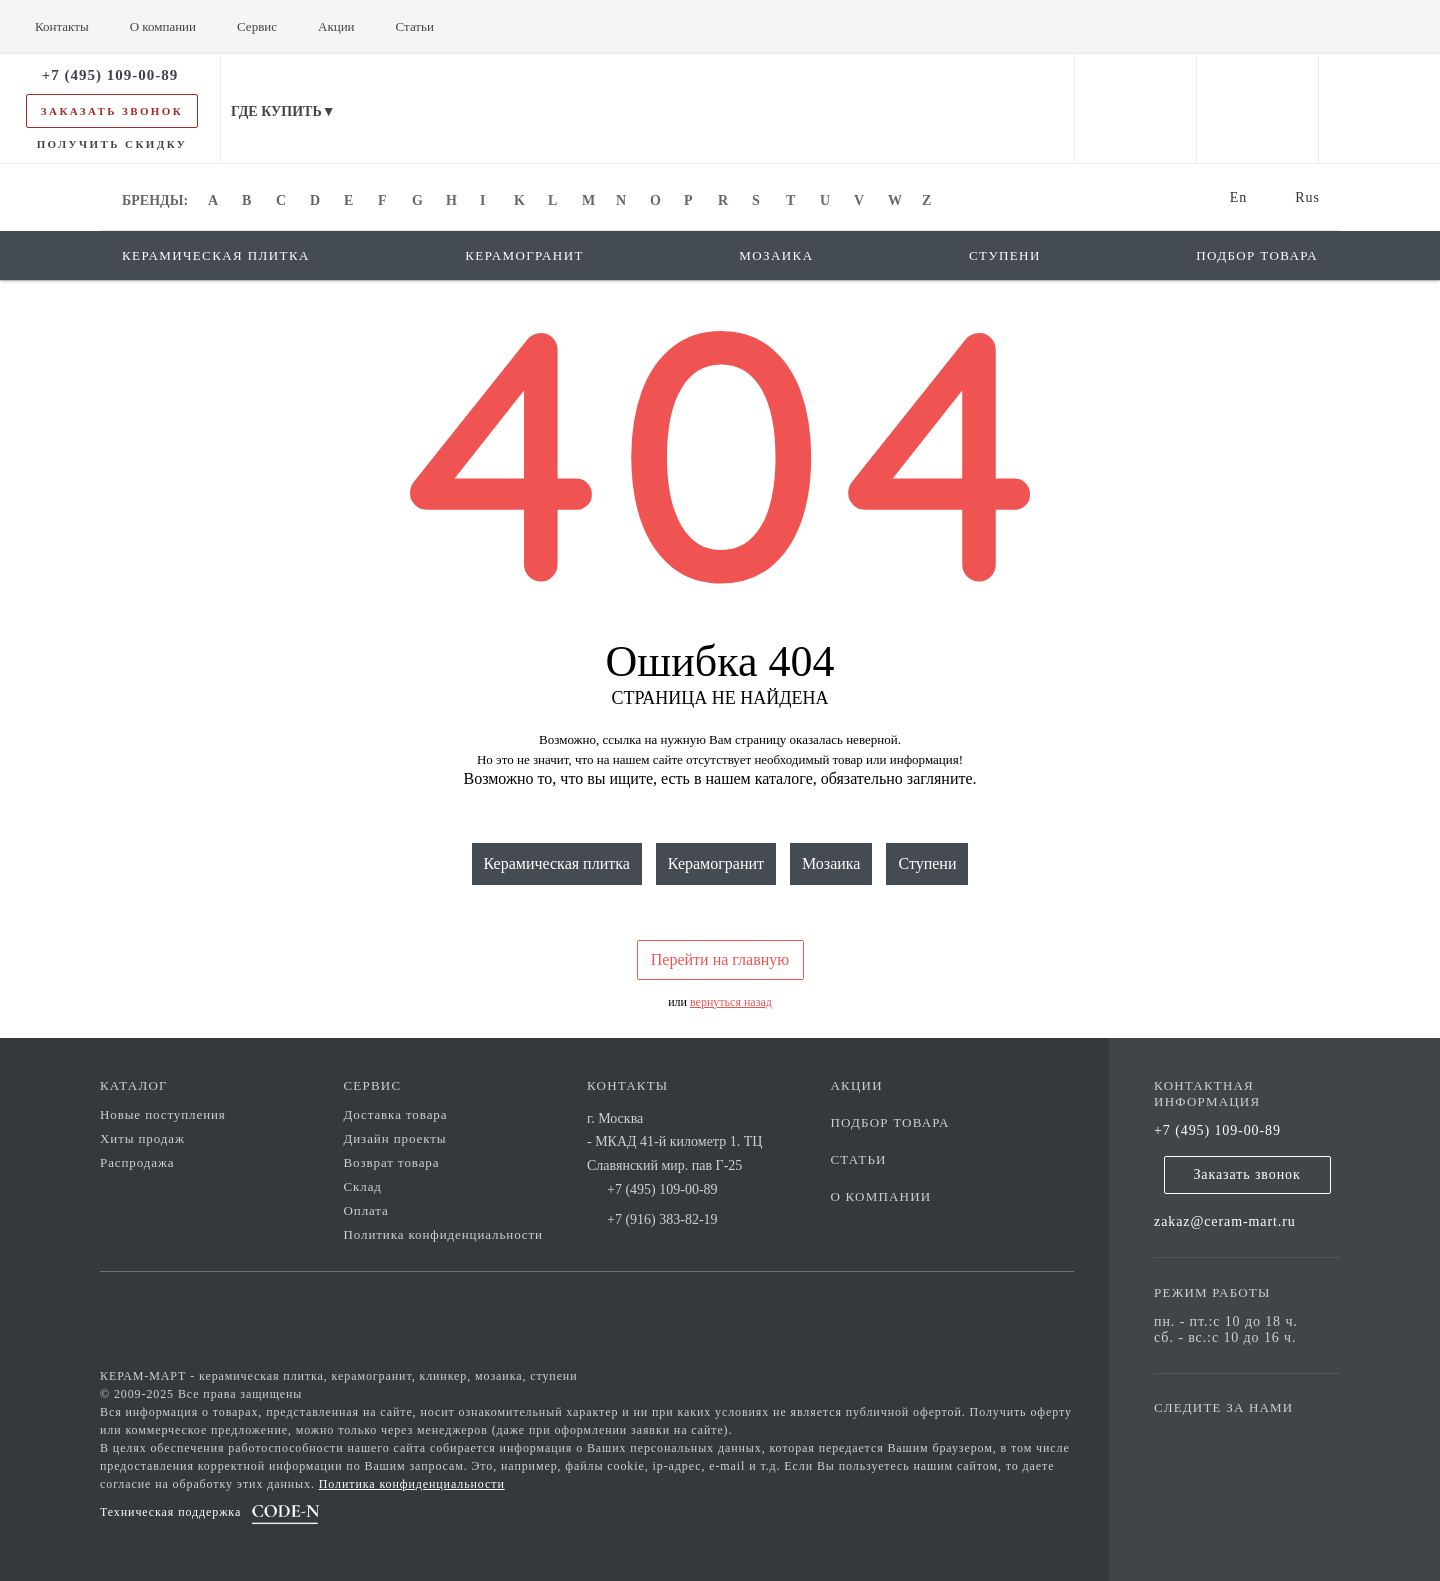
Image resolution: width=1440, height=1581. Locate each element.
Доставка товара (396, 1114)
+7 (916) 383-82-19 (662, 1219)
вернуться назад (731, 1002)
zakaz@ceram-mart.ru (1225, 1221)
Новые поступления (163, 1114)
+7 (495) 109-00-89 (1217, 1130)
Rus (1307, 197)
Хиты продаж (142, 1138)
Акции (857, 1085)
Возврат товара (392, 1162)
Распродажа (137, 1162)
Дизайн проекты (395, 1138)
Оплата (366, 1210)
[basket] (1379, 108)
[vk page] (1229, 1436)
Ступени (927, 863)
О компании (881, 1196)
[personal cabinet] (1135, 108)
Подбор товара (890, 1122)
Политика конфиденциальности (443, 1234)
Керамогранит (716, 863)
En (1239, 197)
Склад (363, 1186)
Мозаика (831, 863)
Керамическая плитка (557, 863)
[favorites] (1257, 108)
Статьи (859, 1159)
